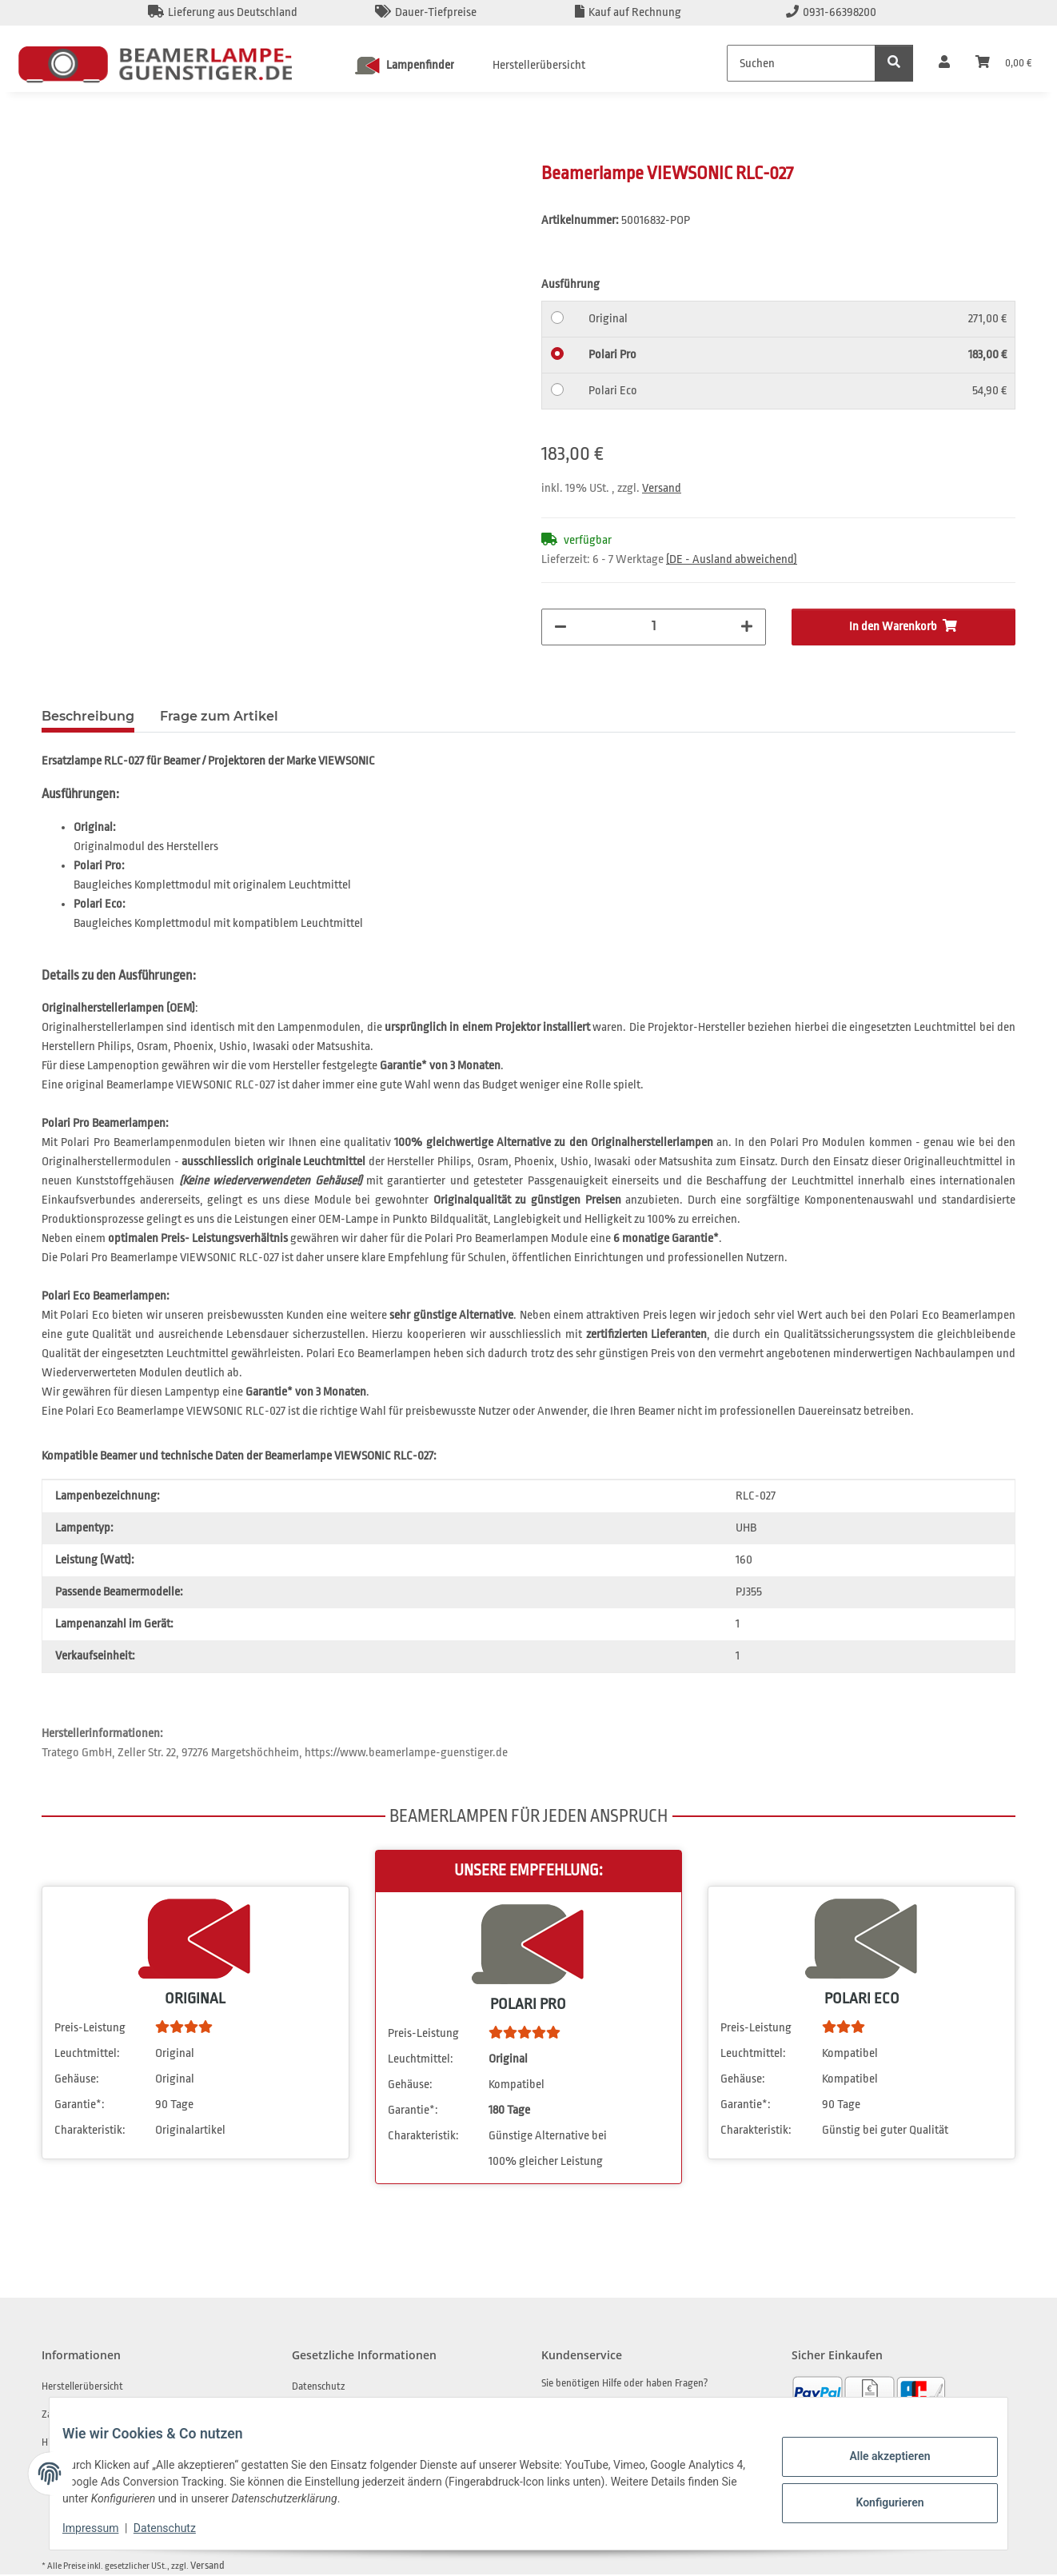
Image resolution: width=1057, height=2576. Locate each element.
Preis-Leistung (90, 2029)
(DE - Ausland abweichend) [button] (731, 559)
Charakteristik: (90, 2132)
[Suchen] (801, 63)
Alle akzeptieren (876, 2458)
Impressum (103, 2528)
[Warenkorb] (1003, 63)
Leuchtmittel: (87, 2055)
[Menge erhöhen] (746, 627)
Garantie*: (79, 2106)
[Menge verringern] (560, 627)
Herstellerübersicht (539, 65)
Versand (661, 488)
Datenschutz (177, 2528)
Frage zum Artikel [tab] (219, 717)
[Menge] (654, 625)
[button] (944, 63)
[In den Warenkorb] (54, 153)
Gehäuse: (76, 2080)
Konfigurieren (877, 2500)
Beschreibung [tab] (88, 717)
